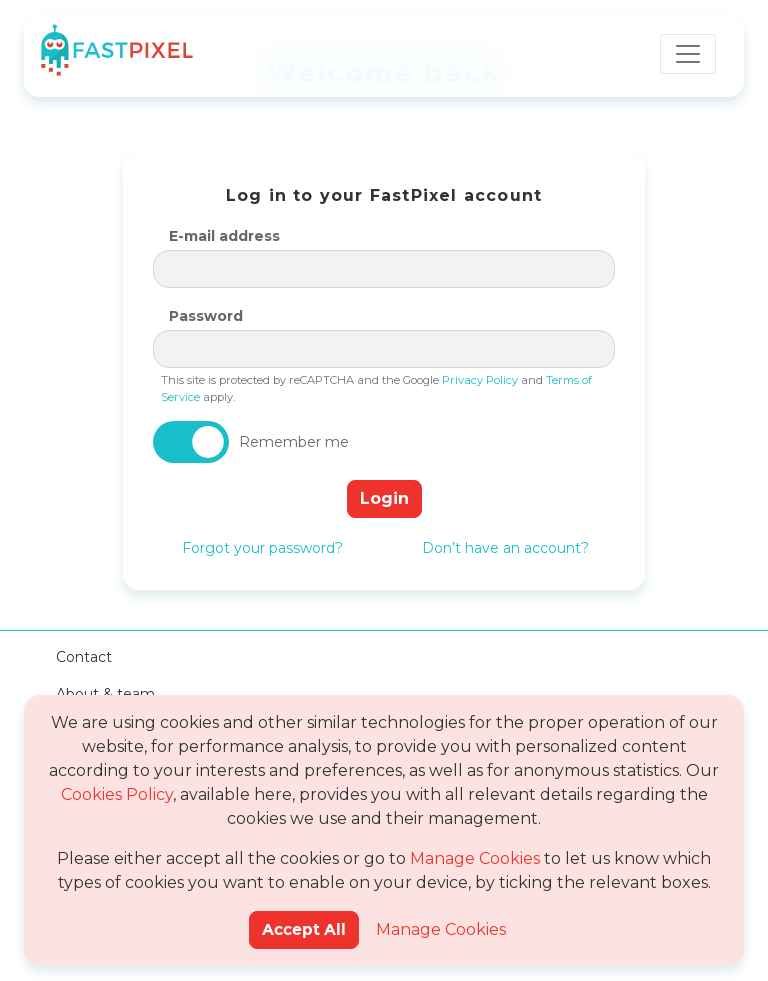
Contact (84, 657)
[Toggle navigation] (688, 54)
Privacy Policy (480, 380)
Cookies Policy (117, 794)
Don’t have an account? (505, 548)
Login (384, 498)
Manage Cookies (475, 858)
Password (206, 316)
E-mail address (224, 236)
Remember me (294, 442)
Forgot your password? (262, 548)
